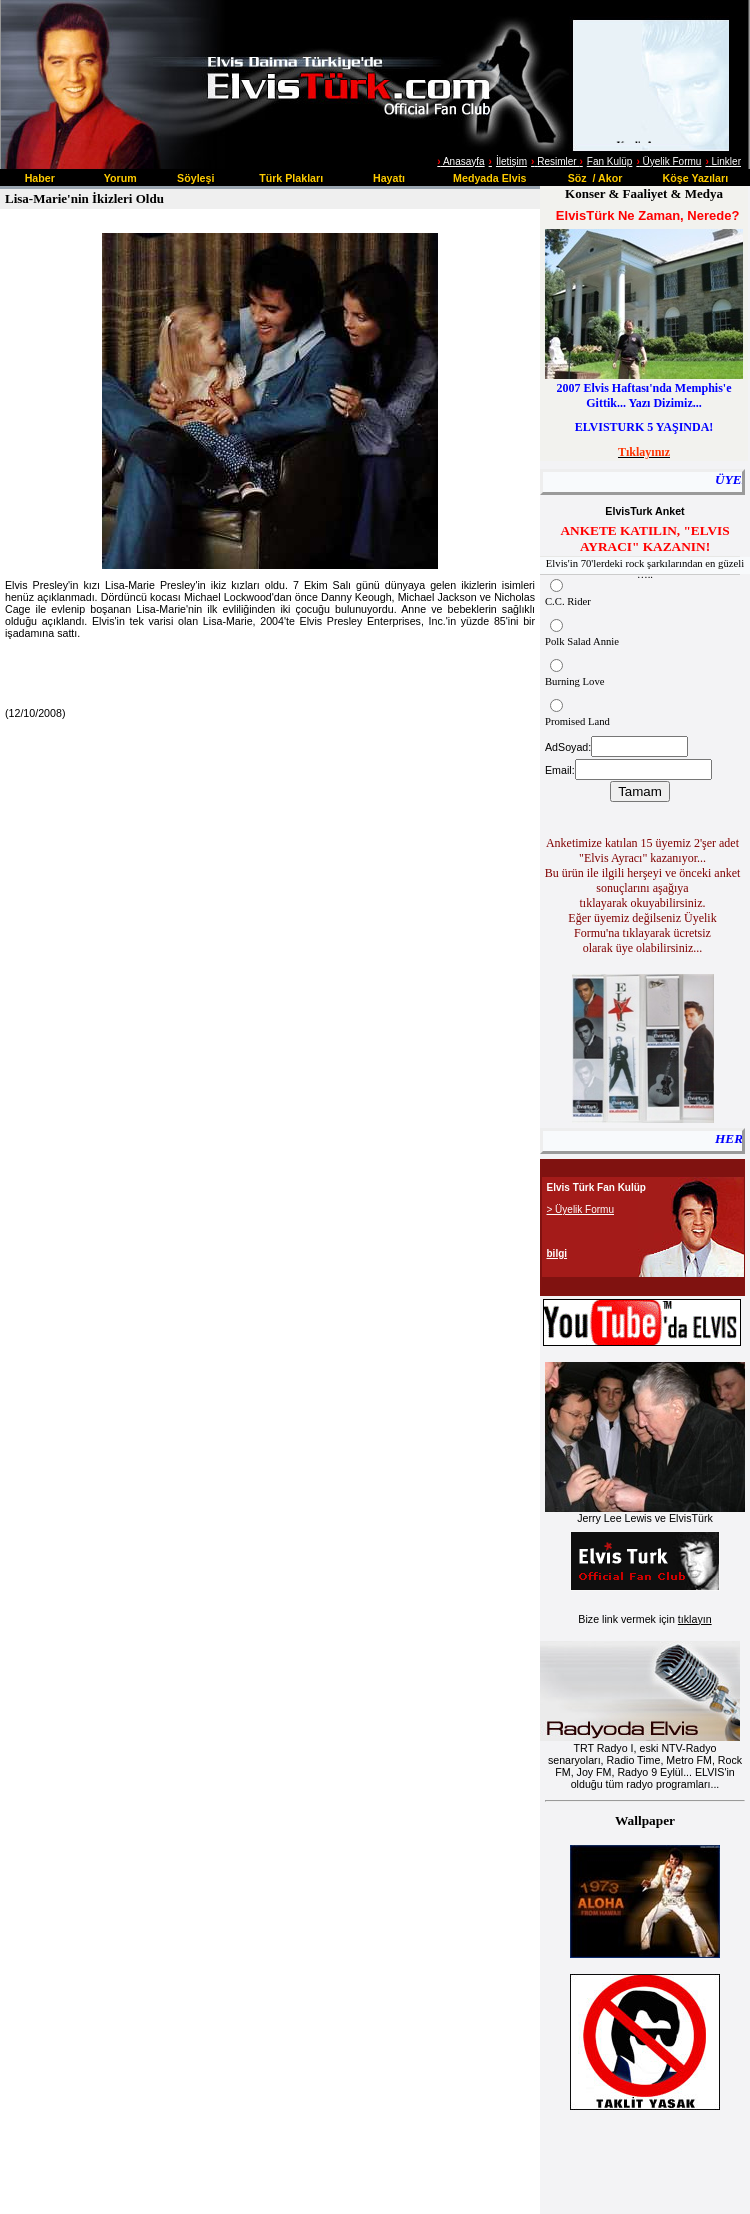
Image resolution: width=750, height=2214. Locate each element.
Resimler (555, 161)
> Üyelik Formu (581, 1209)
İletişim (511, 161)
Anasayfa (463, 161)
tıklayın (695, 1619)
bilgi (557, 1253)
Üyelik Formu (668, 161)
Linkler (723, 161)
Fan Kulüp (610, 161)
